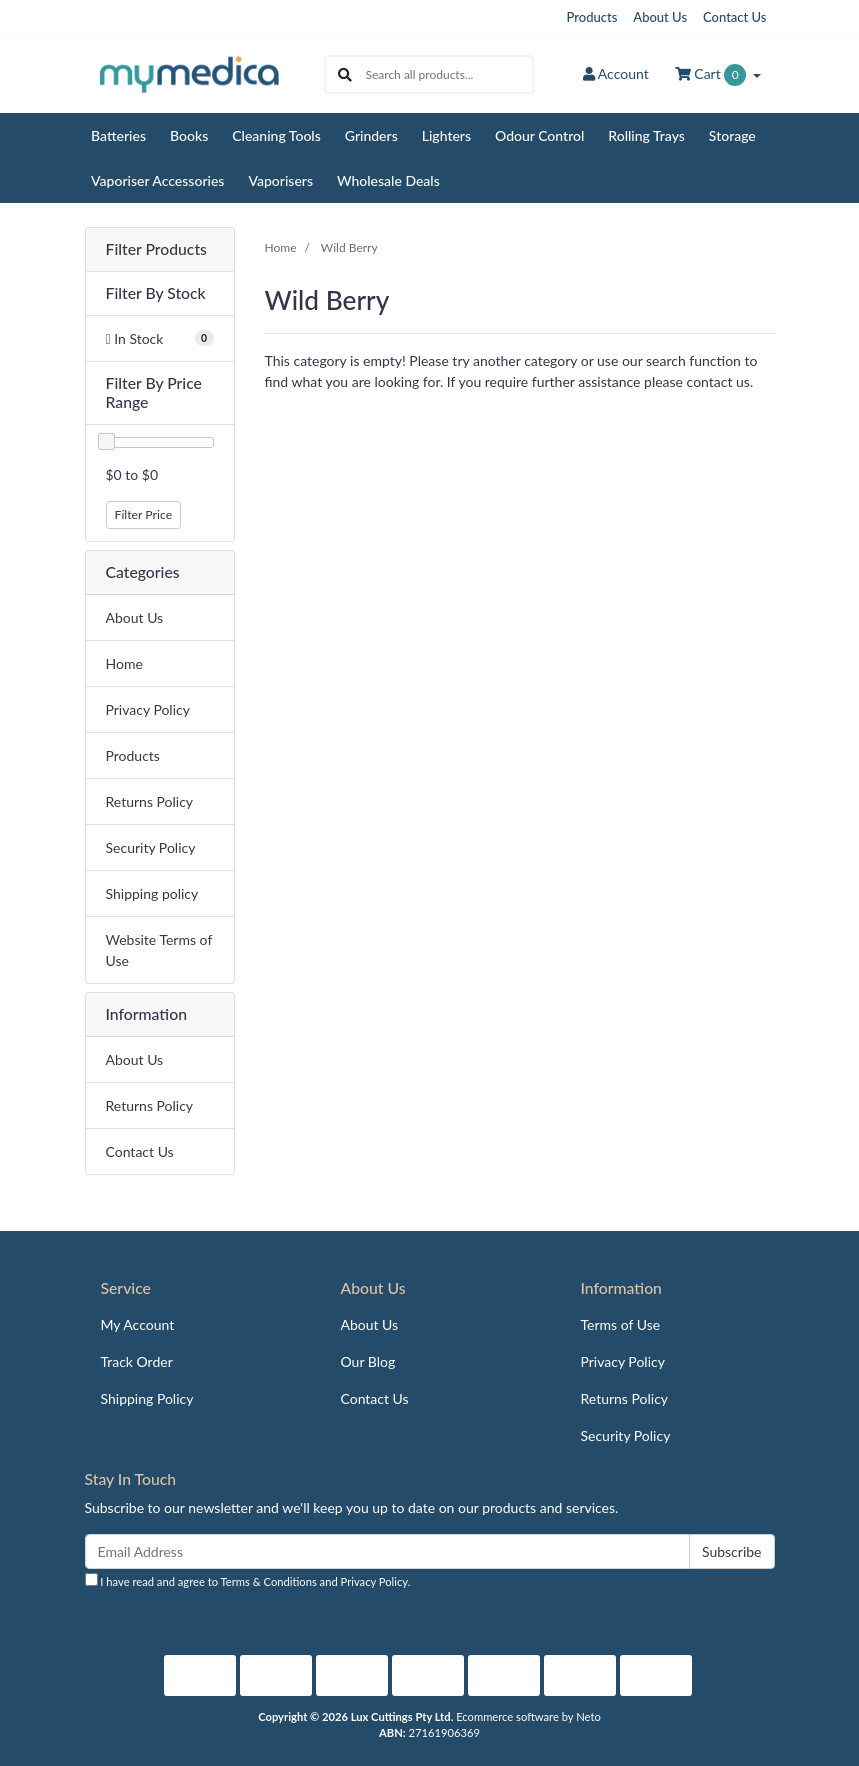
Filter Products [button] (156, 249)
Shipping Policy (147, 1398)
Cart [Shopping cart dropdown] (712, 75)
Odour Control (539, 135)
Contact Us (734, 17)
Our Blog (367, 1361)
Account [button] (616, 73)
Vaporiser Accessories (157, 180)
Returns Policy (150, 801)
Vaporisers (280, 180)
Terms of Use (620, 1324)
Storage (732, 135)
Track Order (137, 1361)
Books (189, 135)
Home (124, 663)
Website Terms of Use (159, 950)
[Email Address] (387, 1551)
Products (592, 17)
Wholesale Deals (388, 180)
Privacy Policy (148, 709)
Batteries (118, 135)
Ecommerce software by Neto (528, 1716)
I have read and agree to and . (248, 1580)
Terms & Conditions (269, 1581)
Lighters (446, 135)
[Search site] (345, 74)
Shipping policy (152, 893)
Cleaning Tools (276, 135)
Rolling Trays (646, 135)
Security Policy (151, 847)
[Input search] (448, 74)
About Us (660, 17)
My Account (138, 1324)
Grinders (371, 135)
